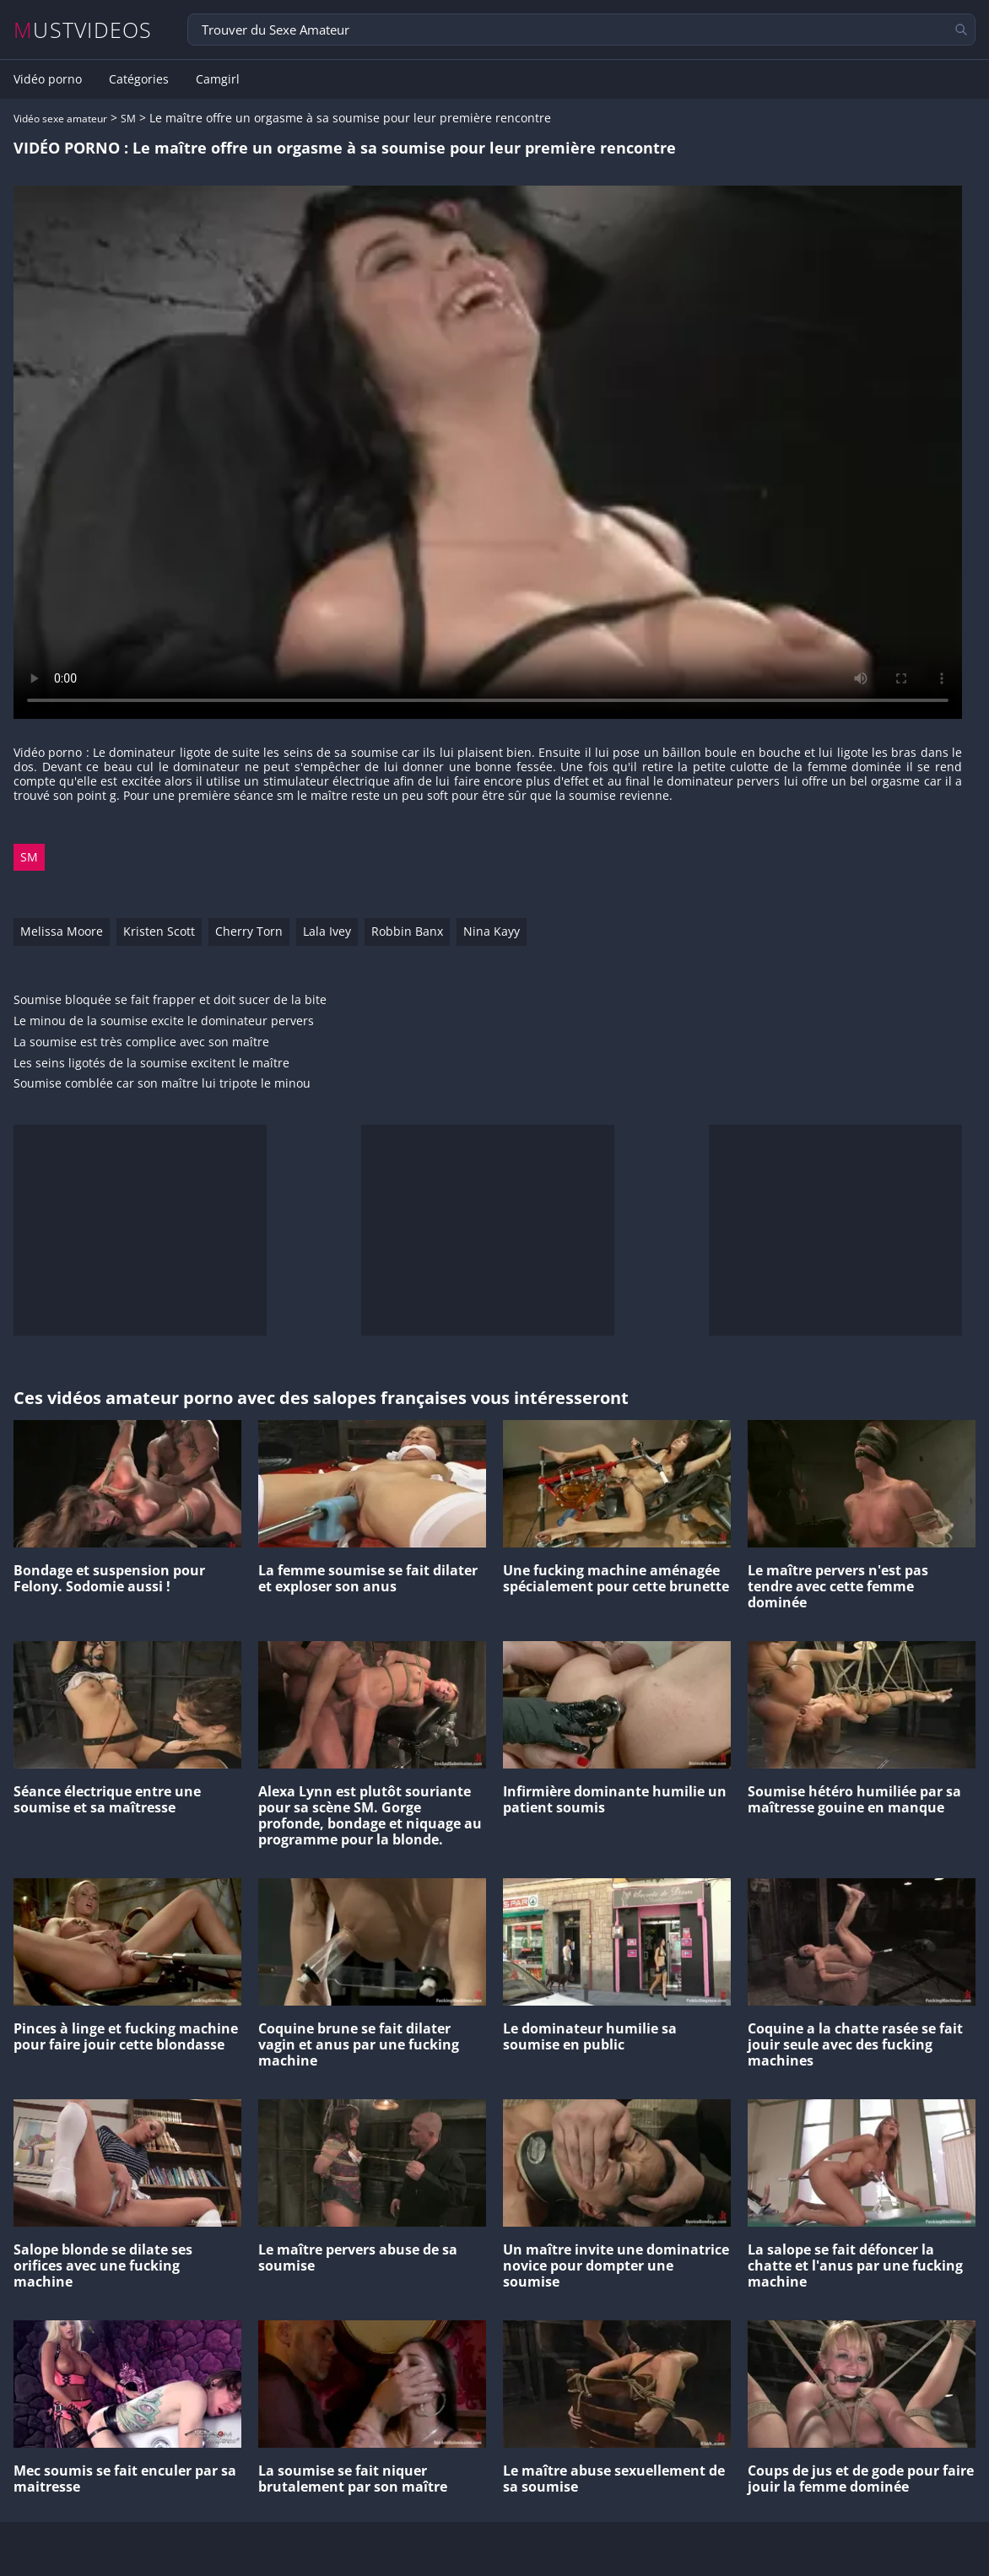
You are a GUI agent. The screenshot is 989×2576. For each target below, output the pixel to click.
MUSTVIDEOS (83, 30)
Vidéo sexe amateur (60, 118)
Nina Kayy (491, 931)
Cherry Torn (249, 931)
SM (128, 118)
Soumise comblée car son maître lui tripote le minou (162, 1084)
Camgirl (218, 79)
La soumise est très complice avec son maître (141, 1042)
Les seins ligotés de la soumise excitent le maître (151, 1063)
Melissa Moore (61, 931)
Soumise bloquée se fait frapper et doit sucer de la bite (170, 1000)
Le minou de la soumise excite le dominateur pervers (164, 1021)
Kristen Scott (159, 931)
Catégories (139, 79)
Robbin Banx (407, 931)
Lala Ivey (327, 931)
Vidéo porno (48, 79)
